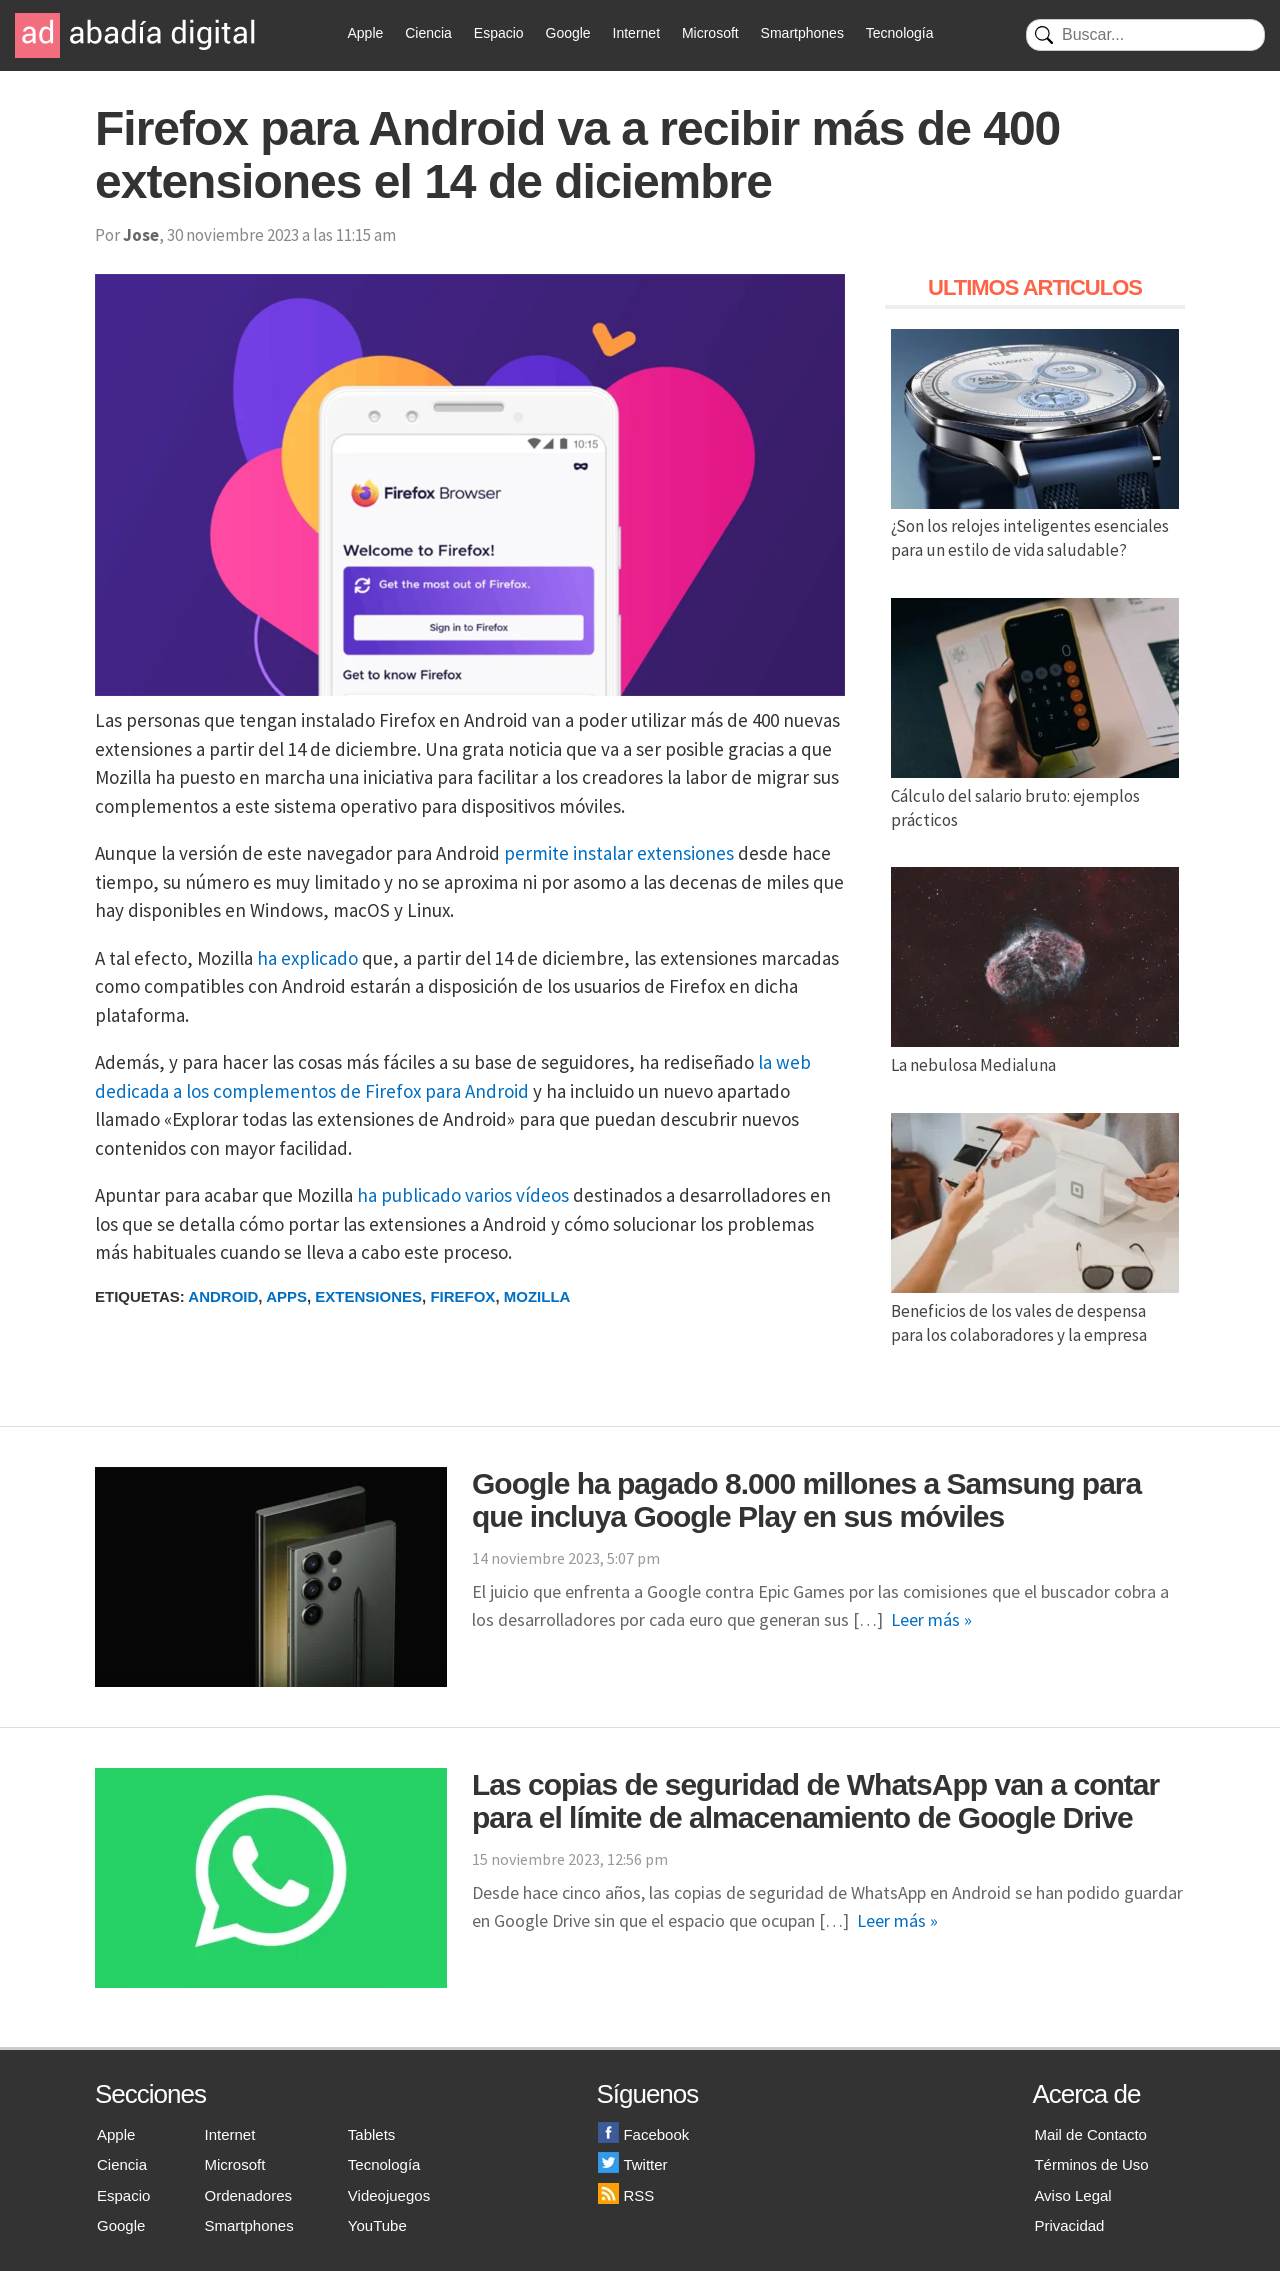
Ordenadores (249, 2195)
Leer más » (931, 1619)
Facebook (643, 2134)
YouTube (377, 2225)
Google (568, 33)
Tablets (372, 2134)
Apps (286, 1296)
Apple (366, 33)
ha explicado (307, 958)
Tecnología (900, 33)
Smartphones (802, 33)
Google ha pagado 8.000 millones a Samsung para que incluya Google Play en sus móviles (806, 1500)
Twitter (632, 2164)
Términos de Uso (1091, 2164)
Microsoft (710, 33)
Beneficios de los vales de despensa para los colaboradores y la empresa (1035, 1311)
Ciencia (428, 33)
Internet (636, 33)
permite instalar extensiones (619, 853)
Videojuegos (389, 2195)
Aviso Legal (1072, 2195)
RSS (626, 2195)
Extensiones (368, 1296)
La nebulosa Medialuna (1035, 1053)
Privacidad (1069, 2225)
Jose (141, 235)
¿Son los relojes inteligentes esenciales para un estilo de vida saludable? (1035, 527)
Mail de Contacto (1090, 2134)
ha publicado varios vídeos (463, 1195)
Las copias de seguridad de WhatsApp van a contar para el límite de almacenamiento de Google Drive (815, 1801)
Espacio (499, 33)
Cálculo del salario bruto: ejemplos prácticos (1035, 796)
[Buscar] (1145, 35)
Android (223, 1296)
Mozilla (537, 1296)
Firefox (462, 1296)
